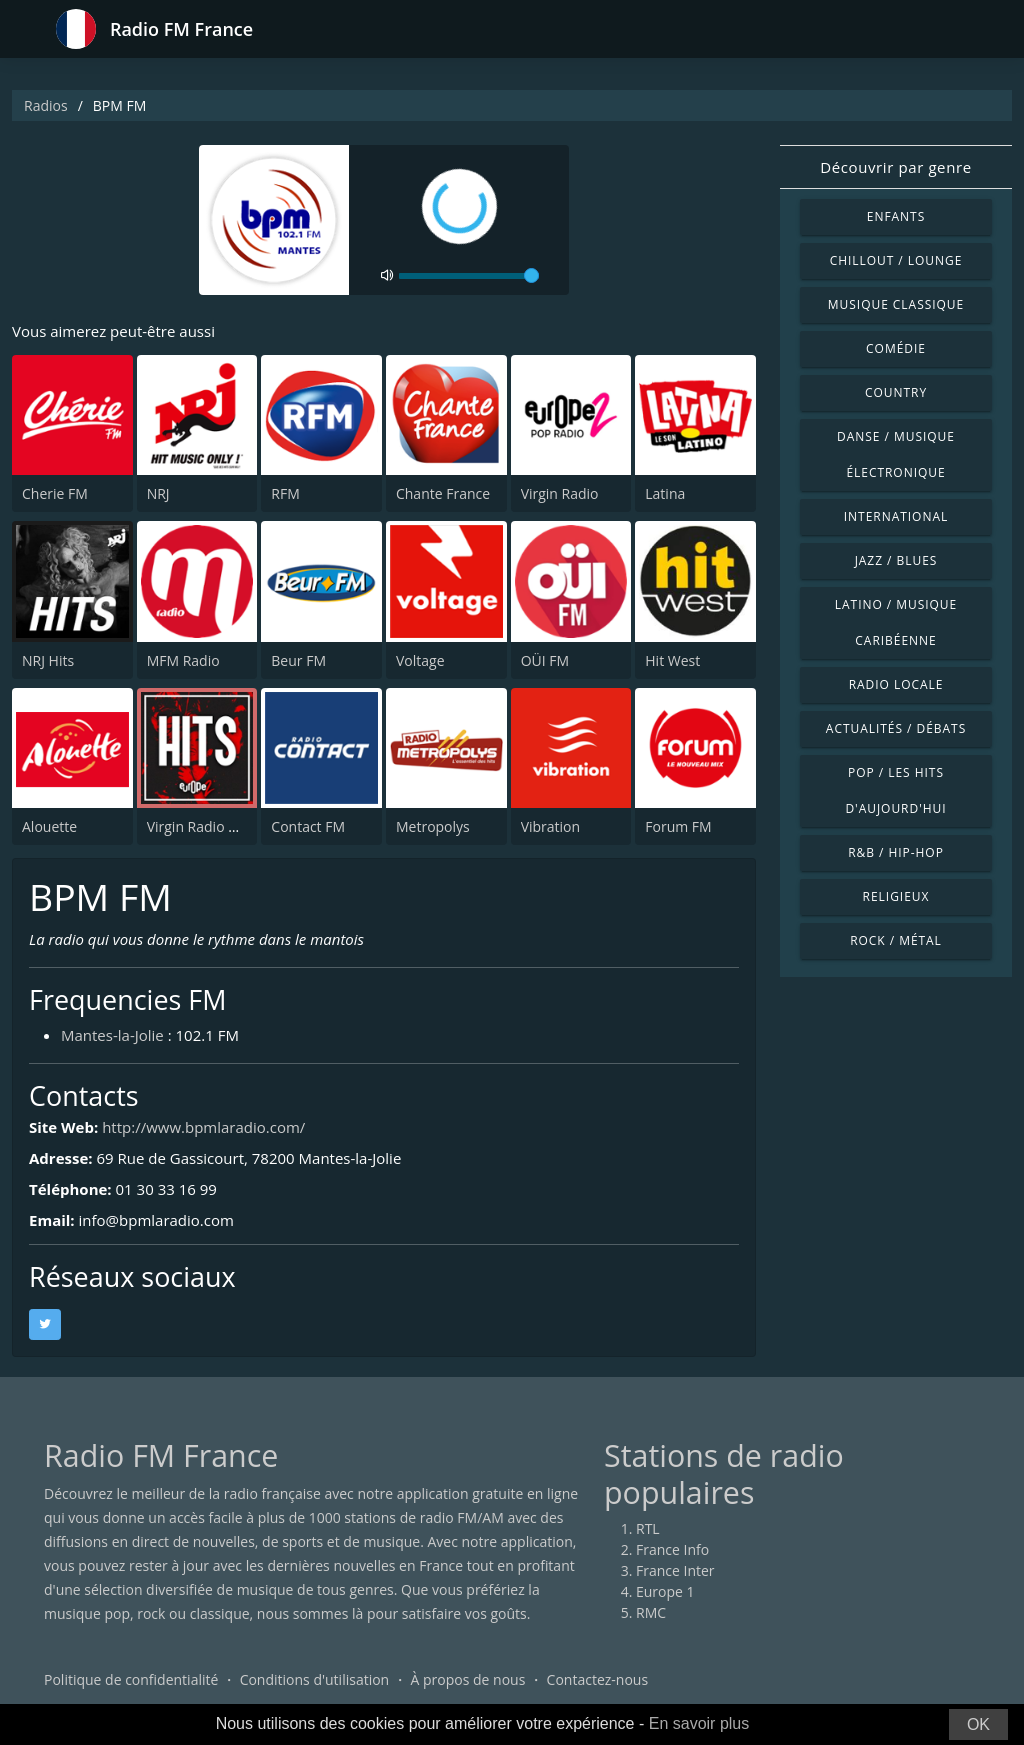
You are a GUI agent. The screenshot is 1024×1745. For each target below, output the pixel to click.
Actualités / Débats (896, 728)
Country (896, 392)
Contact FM (308, 826)
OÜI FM (545, 660)
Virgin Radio (560, 493)
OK (978, 1724)
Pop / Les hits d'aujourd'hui (895, 790)
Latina (665, 493)
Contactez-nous (598, 1679)
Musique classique (896, 304)
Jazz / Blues (896, 560)
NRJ (158, 493)
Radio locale (896, 684)
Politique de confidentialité (131, 1679)
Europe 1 (665, 1591)
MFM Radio (183, 660)
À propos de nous (467, 1679)
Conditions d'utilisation (315, 1679)
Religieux (896, 896)
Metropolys (433, 826)
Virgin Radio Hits (200, 826)
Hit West (672, 660)
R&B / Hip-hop (896, 852)
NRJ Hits (48, 660)
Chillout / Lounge (896, 260)
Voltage (420, 660)
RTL (648, 1528)
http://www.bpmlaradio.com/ (203, 1127)
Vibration (550, 826)
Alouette (49, 826)
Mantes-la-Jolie (112, 1035)
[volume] (469, 276)
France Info (672, 1549)
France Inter (675, 1570)
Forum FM (678, 826)
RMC (651, 1612)
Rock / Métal (896, 940)
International (896, 516)
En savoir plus (699, 1723)
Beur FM (298, 660)
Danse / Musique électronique (896, 454)
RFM (285, 493)
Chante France (443, 493)
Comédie (896, 348)
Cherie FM (55, 493)
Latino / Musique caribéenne (896, 622)
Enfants (896, 216)
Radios (46, 105)
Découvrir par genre (895, 167)
